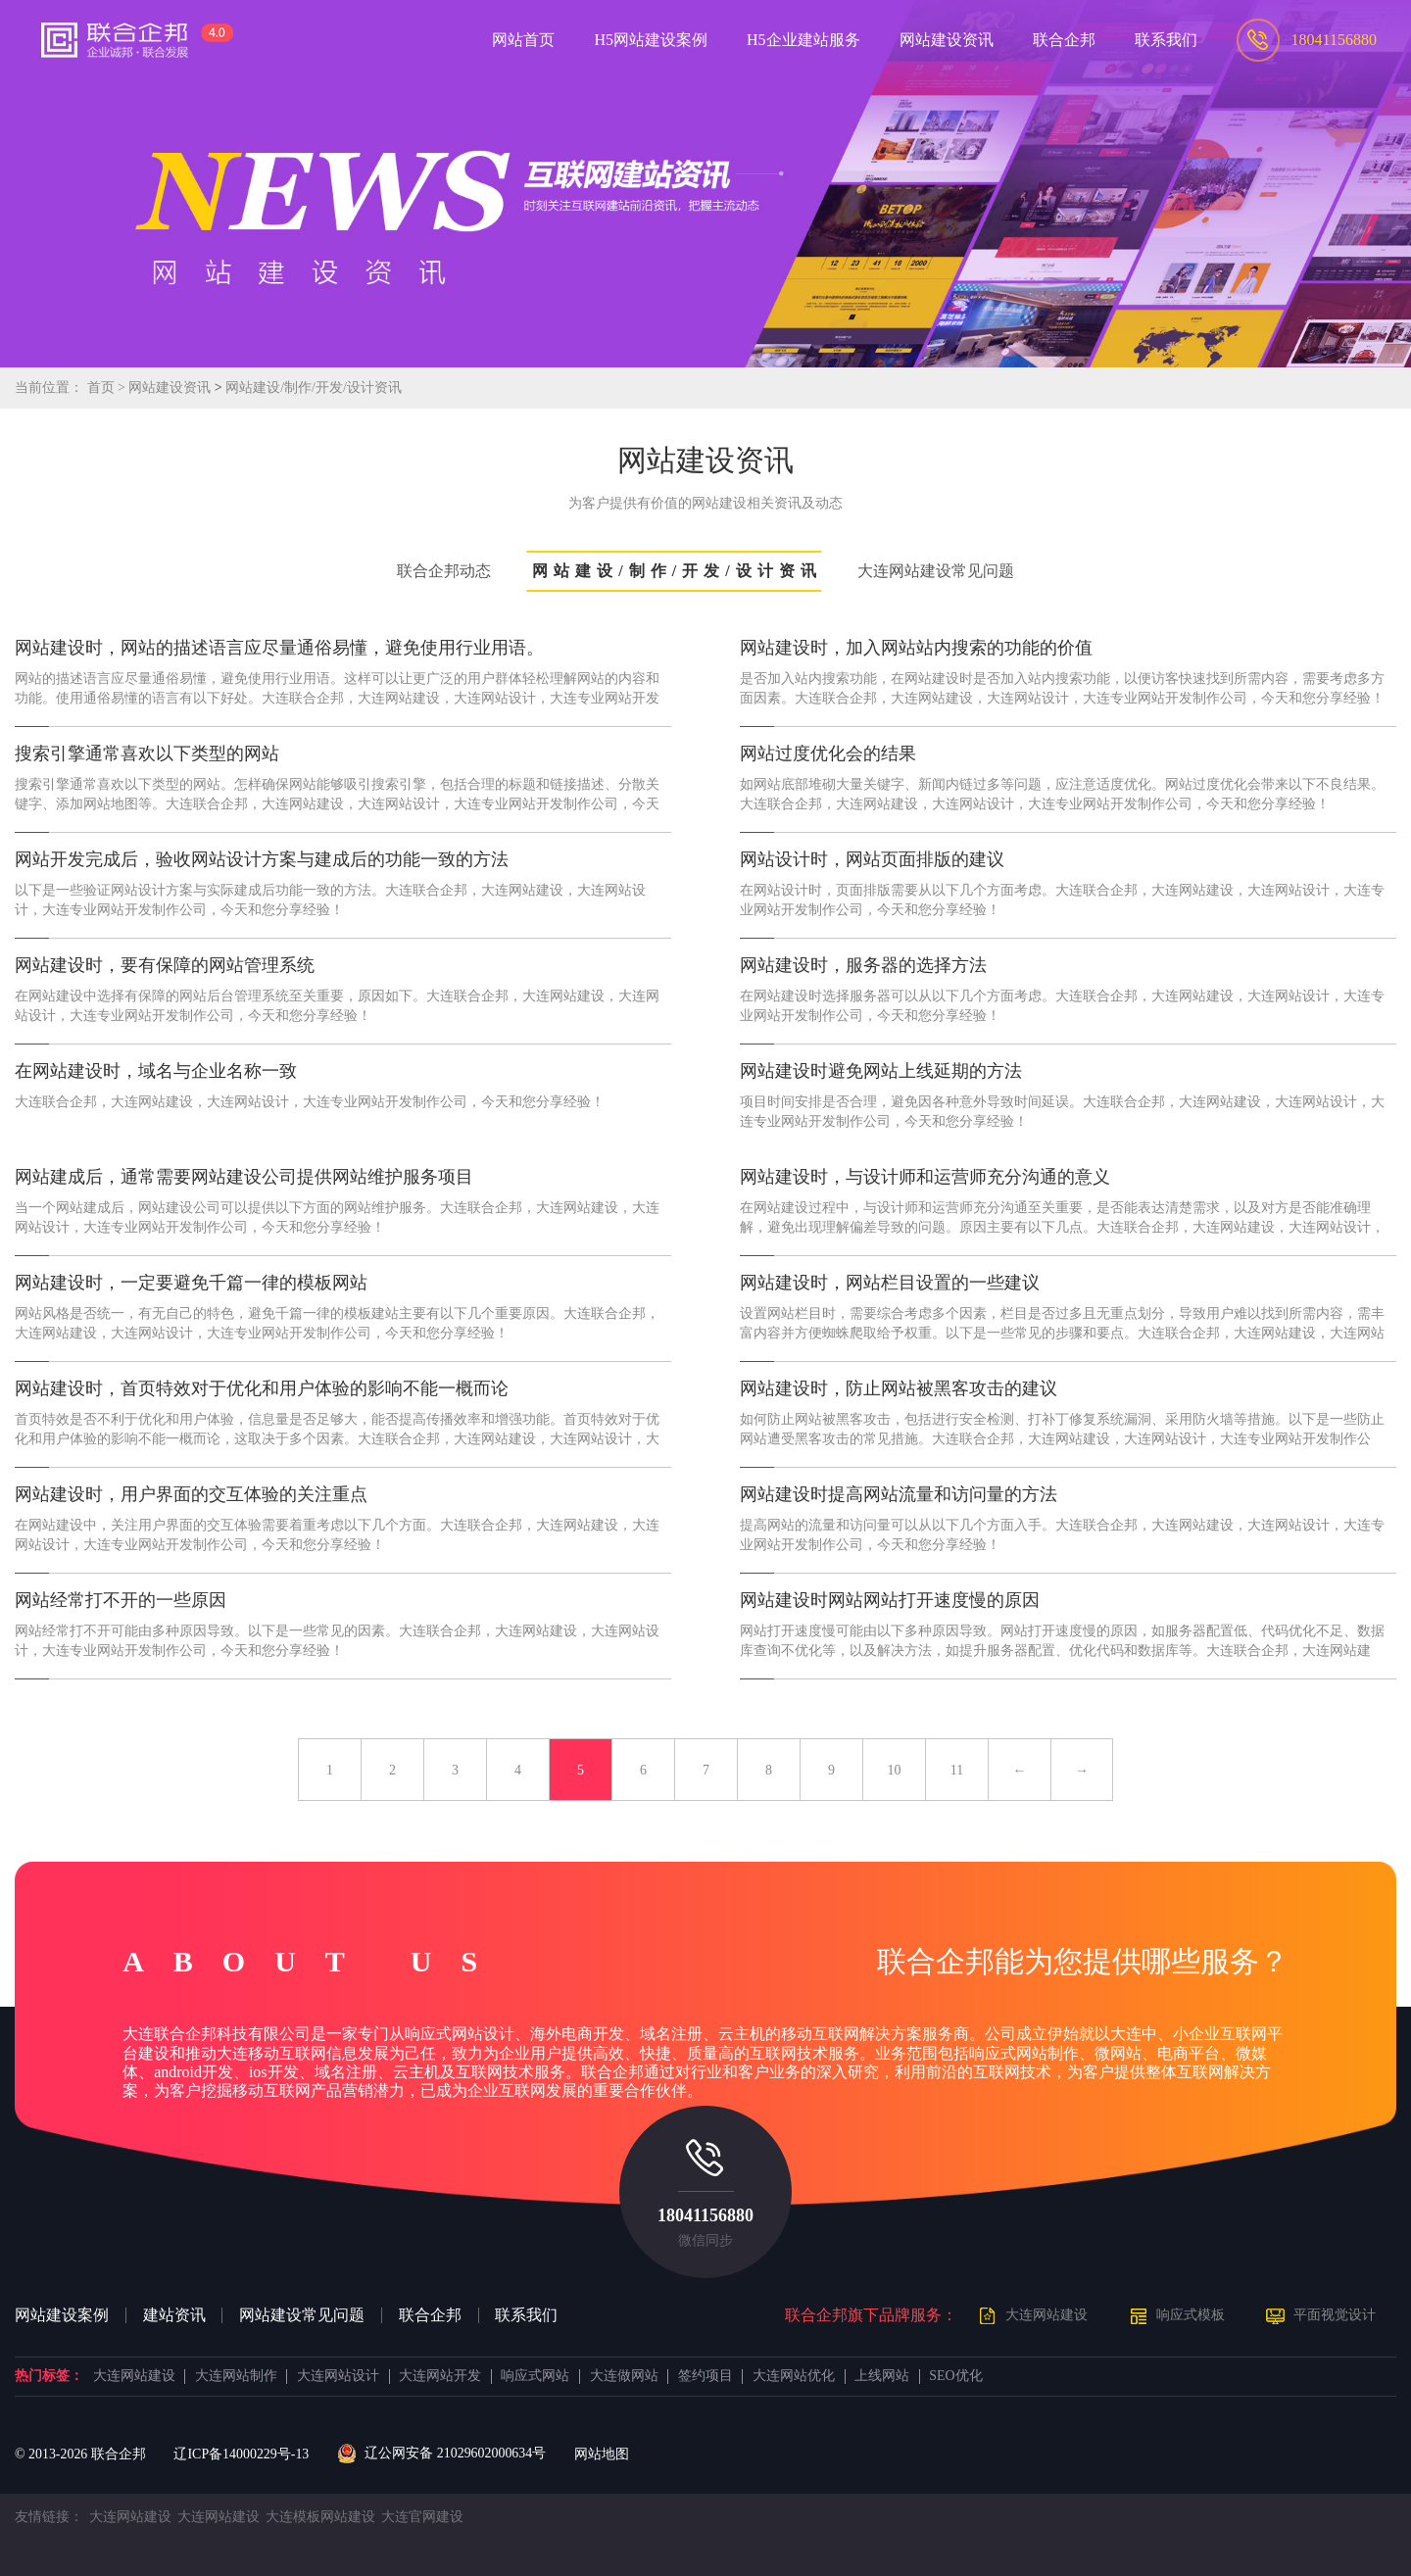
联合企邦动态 (444, 570)
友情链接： (49, 2516)
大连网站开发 (440, 2376)
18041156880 (705, 2215)
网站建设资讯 (169, 387)
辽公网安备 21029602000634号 (441, 2453)
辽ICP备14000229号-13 (241, 2454)
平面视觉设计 (1334, 2315)
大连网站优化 (794, 2376)
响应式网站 (535, 2376)
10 (894, 1770)
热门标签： (49, 2376)
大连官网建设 (422, 2516)
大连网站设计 (338, 2376)
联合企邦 (430, 2315)
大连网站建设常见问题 (935, 570)
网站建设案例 (62, 2315)
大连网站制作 (236, 2376)
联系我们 (526, 2315)
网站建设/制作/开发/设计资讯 (313, 387)
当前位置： (49, 387)
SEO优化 (955, 2376)
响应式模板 (1190, 2315)
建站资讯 (174, 2315)
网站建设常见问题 (302, 2315)
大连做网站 (624, 2376)
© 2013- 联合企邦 (80, 2454)
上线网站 (881, 2376)
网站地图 (601, 2454)
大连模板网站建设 (320, 2516)
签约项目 (705, 2376)
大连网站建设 (1046, 2315)
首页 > (108, 387)
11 (956, 1770)
